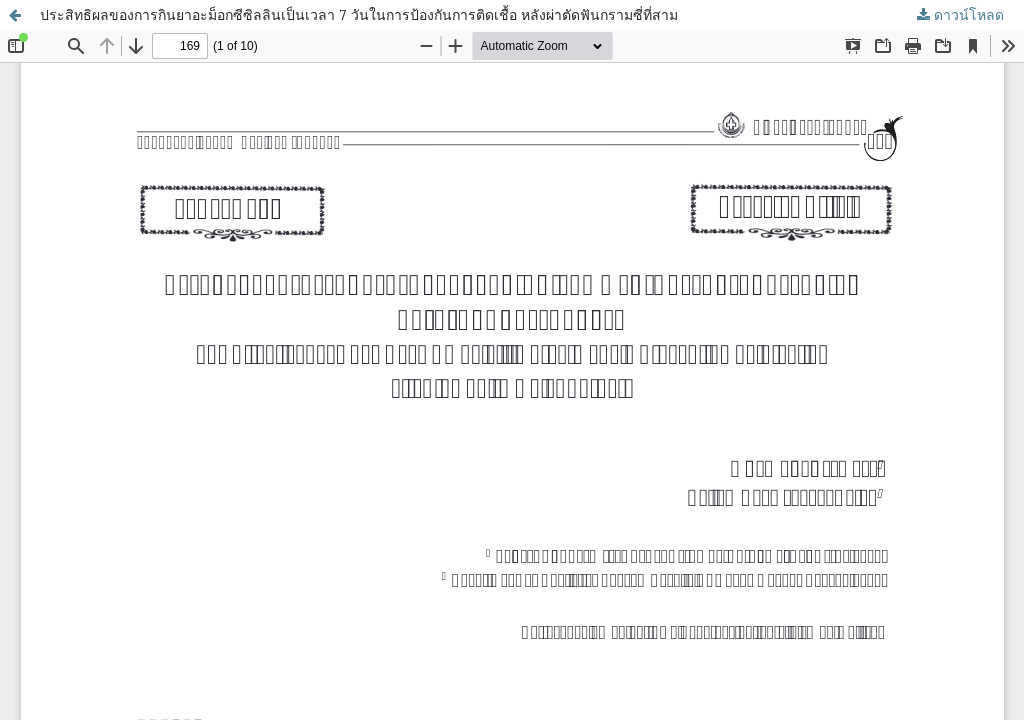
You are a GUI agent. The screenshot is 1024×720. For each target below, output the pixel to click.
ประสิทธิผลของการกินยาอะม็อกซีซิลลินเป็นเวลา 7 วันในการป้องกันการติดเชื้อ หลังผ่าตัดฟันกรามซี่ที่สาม (359, 14)
